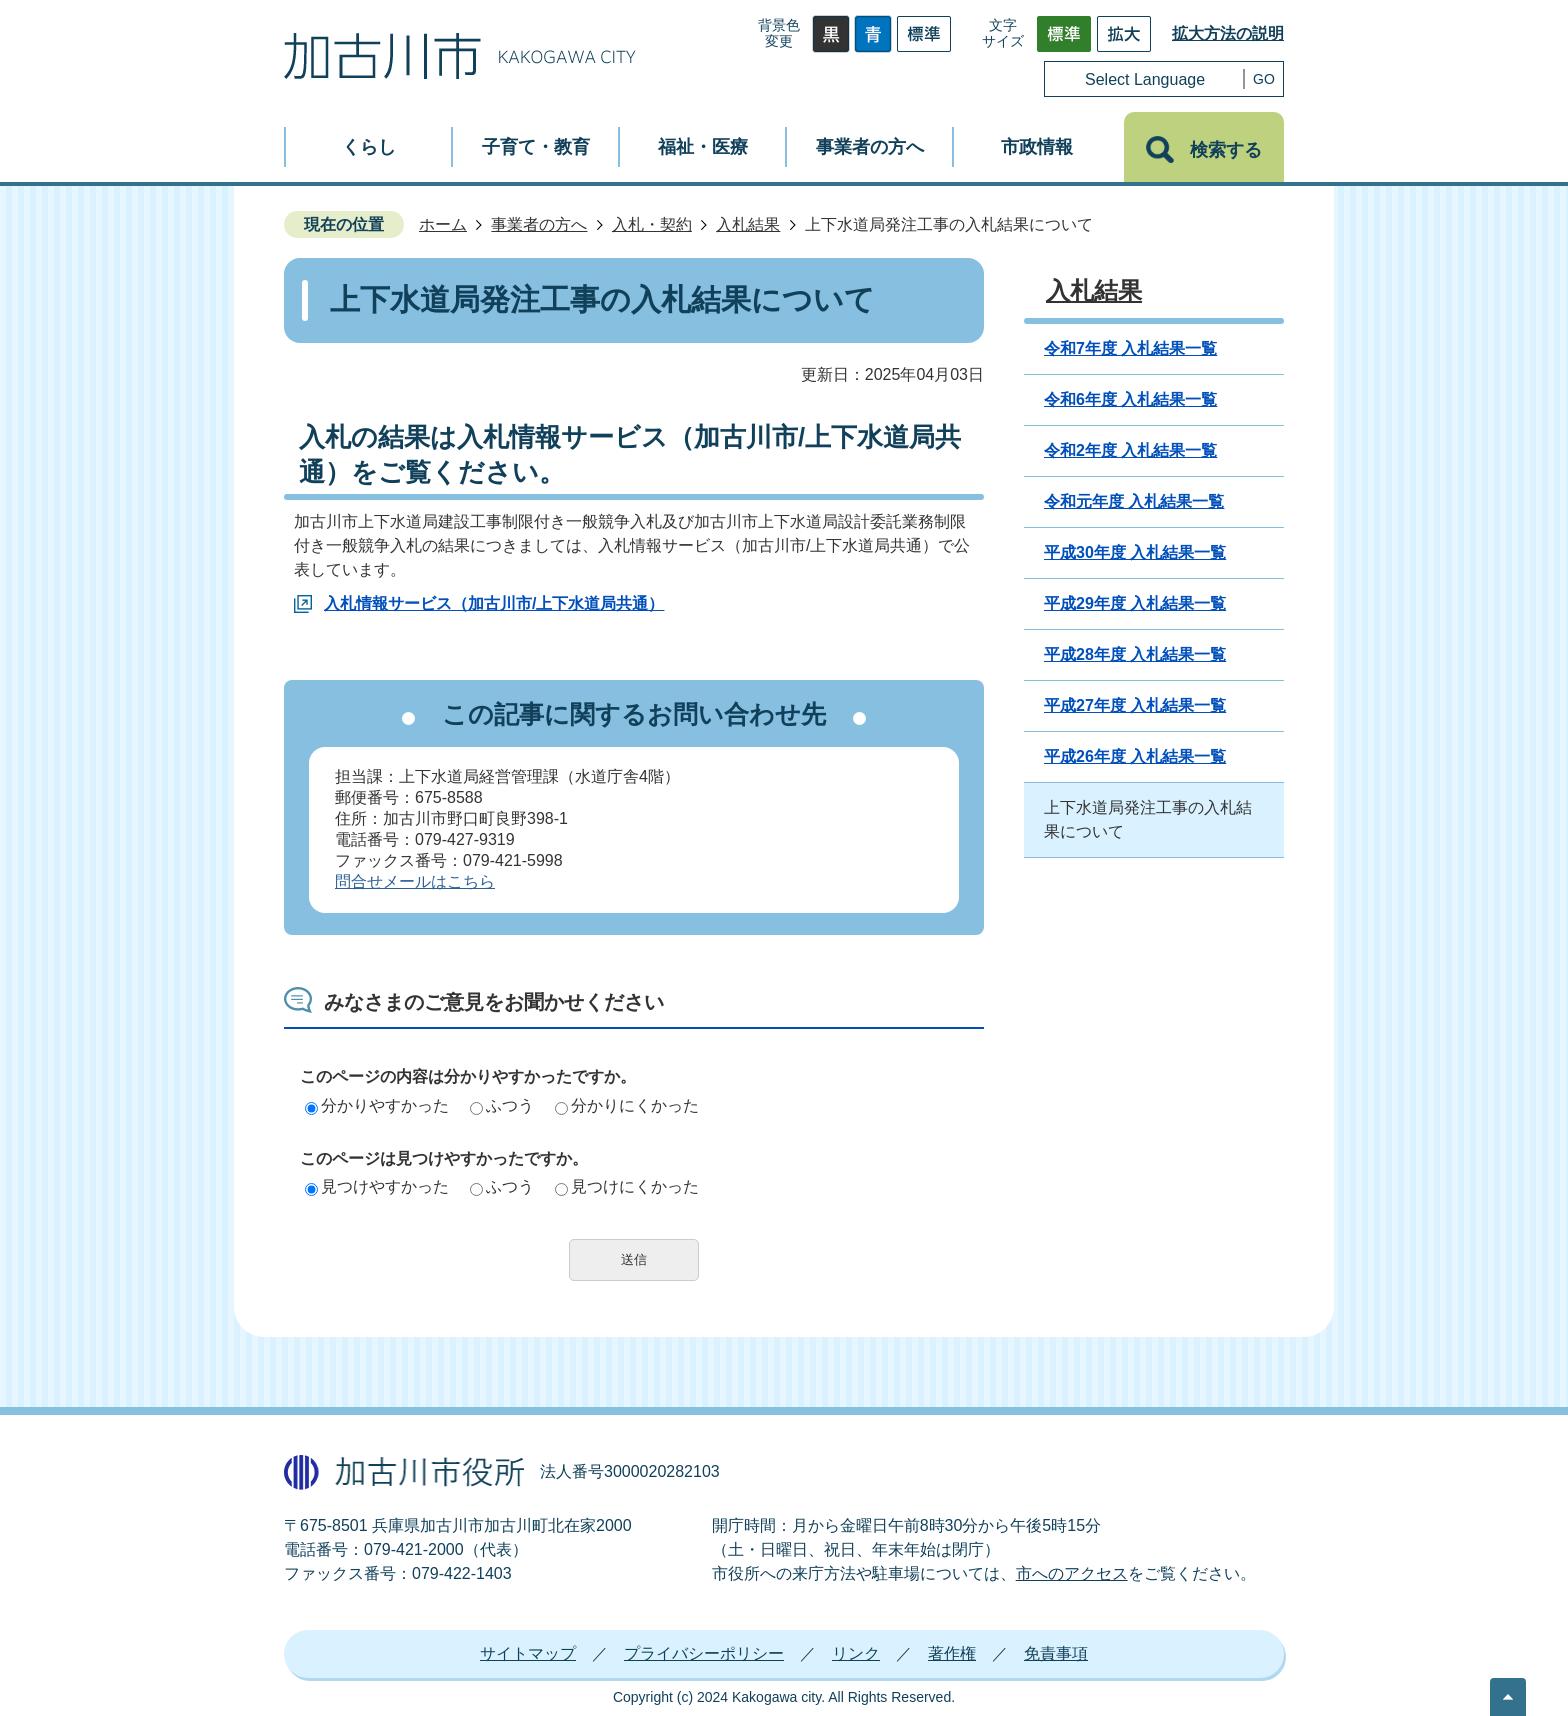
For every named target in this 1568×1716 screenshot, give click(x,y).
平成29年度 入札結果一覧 (1135, 603)
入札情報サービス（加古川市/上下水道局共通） (494, 603)
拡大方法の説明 (1228, 33)
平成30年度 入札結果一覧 (1135, 552)
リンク (856, 1653)
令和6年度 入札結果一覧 (1130, 399)
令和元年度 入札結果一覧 (1134, 501)
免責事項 (1056, 1653)
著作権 (952, 1653)
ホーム (443, 224)
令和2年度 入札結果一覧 (1130, 450)
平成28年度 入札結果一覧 (1135, 654)
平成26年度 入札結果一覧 (1135, 756)
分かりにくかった (627, 1105)
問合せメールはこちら (415, 881)
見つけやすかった (377, 1186)
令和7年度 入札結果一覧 (1130, 348)
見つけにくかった (627, 1186)
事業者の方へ (539, 224)
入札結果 (748, 224)
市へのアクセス (1072, 1573)
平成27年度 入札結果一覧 (1135, 705)
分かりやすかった (377, 1105)
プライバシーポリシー (704, 1653)
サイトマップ (528, 1653)
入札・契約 (652, 224)
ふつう (502, 1105)
